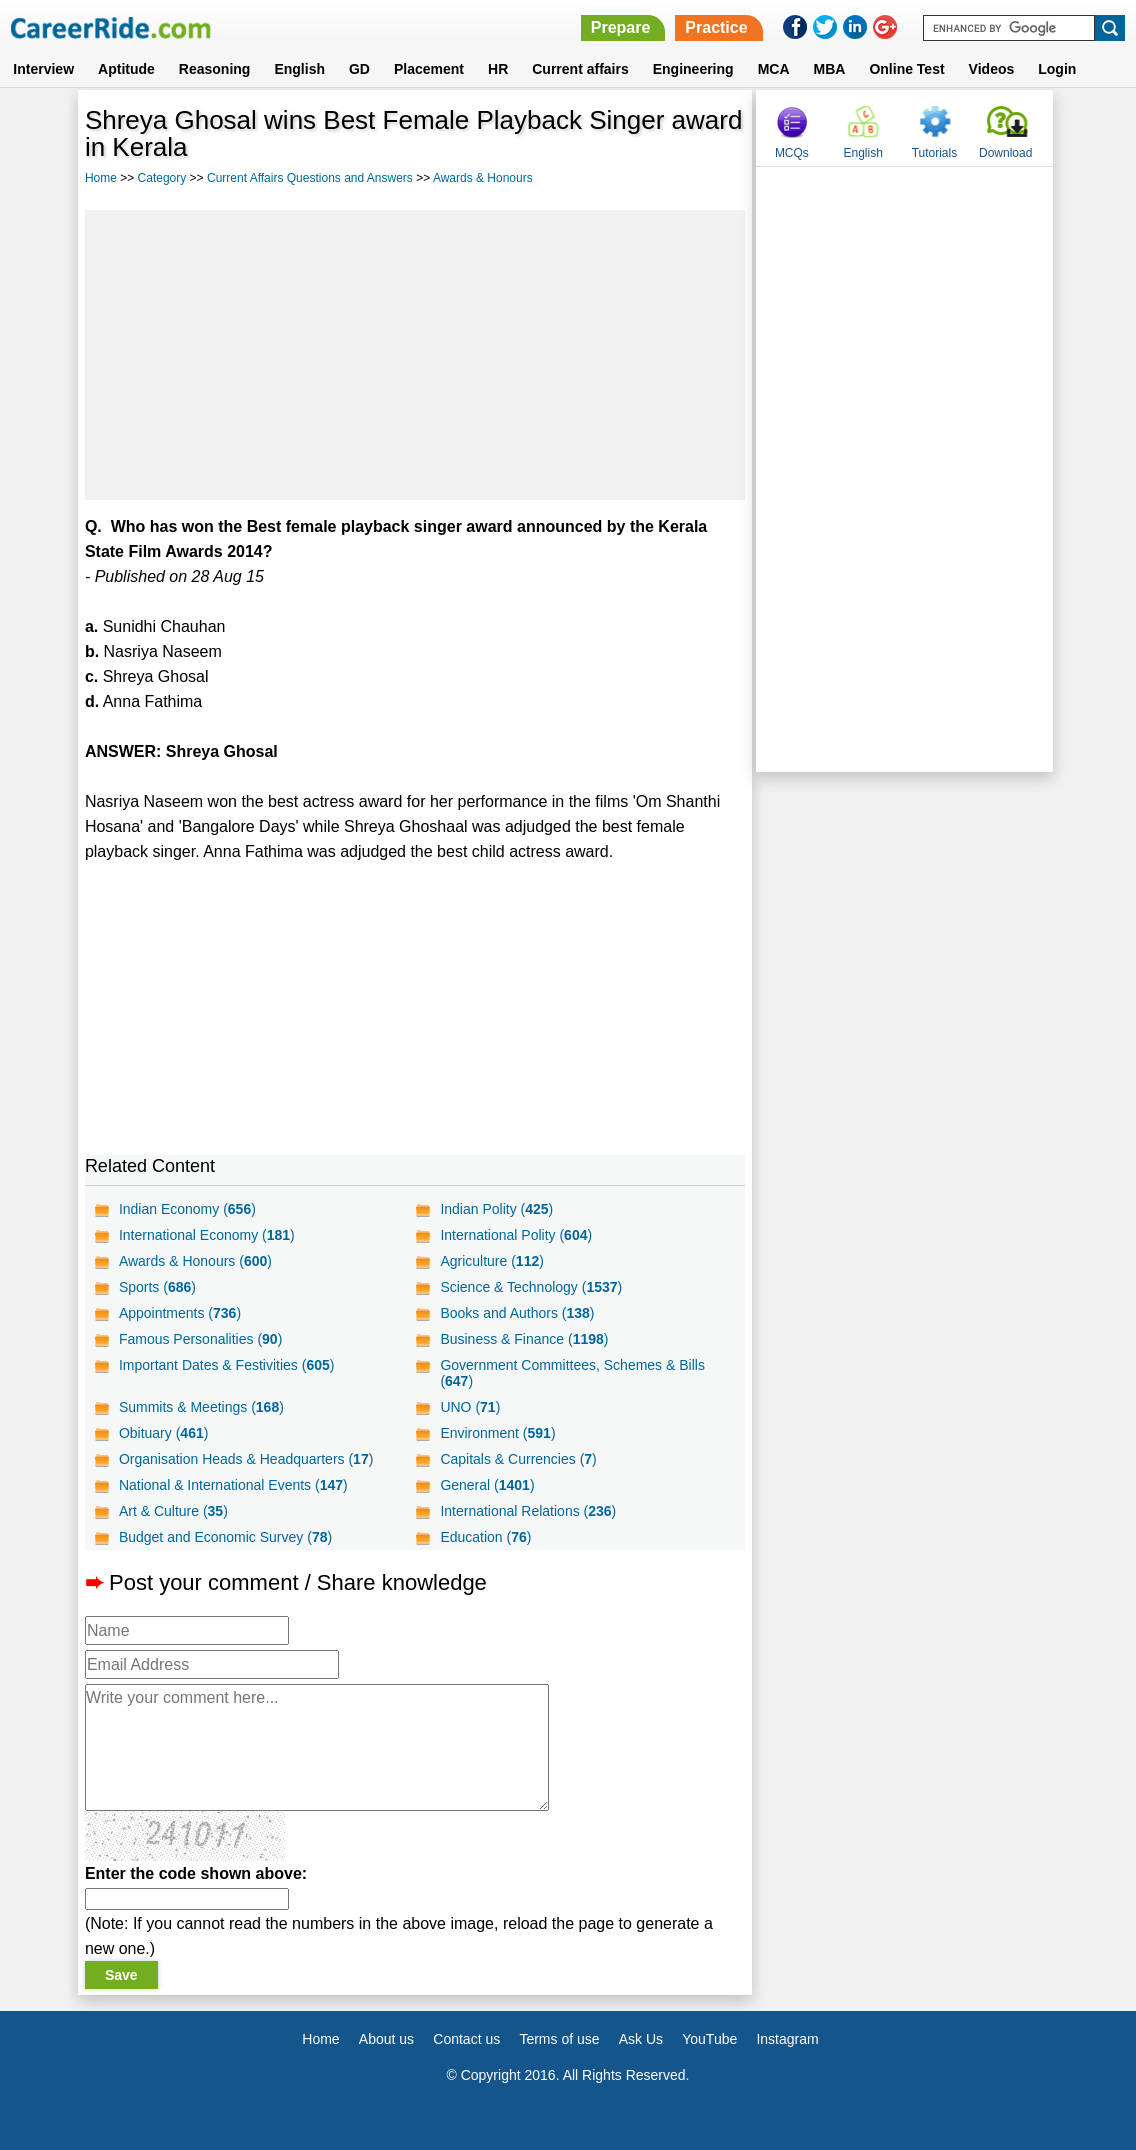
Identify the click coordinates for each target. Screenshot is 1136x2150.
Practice (716, 27)
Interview (43, 69)
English (299, 69)
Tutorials (935, 153)
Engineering (693, 69)
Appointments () (180, 1313)
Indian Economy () (187, 1209)
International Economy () (207, 1235)
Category (162, 178)
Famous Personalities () (200, 1339)
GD (359, 69)
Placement (429, 69)
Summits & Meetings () (201, 1407)
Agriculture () (492, 1261)
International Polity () (516, 1235)
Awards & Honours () (195, 1261)
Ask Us (641, 2039)
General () (487, 1485)
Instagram (787, 2039)
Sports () (157, 1287)
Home (101, 178)
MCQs (792, 153)
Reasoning (215, 69)
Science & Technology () (531, 1287)
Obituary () (164, 1433)
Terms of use (559, 2039)
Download (1005, 153)
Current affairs (580, 69)
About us (386, 2039)
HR (498, 69)
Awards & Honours (483, 178)
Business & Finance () (524, 1339)
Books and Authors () (517, 1313)
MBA (830, 69)
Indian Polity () (496, 1209)
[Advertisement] (415, 355)
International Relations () (528, 1511)
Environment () (497, 1433)
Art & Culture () (173, 1511)
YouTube (709, 2039)
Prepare (621, 27)
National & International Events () (233, 1485)
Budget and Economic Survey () (225, 1537)
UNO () (470, 1407)
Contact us (466, 2039)
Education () (485, 1537)
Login (1057, 69)
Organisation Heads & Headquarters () (246, 1459)
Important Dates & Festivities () (227, 1365)
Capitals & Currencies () (518, 1459)
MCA (774, 69)
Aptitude (126, 69)
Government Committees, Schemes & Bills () (572, 1373)
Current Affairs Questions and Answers (310, 178)
